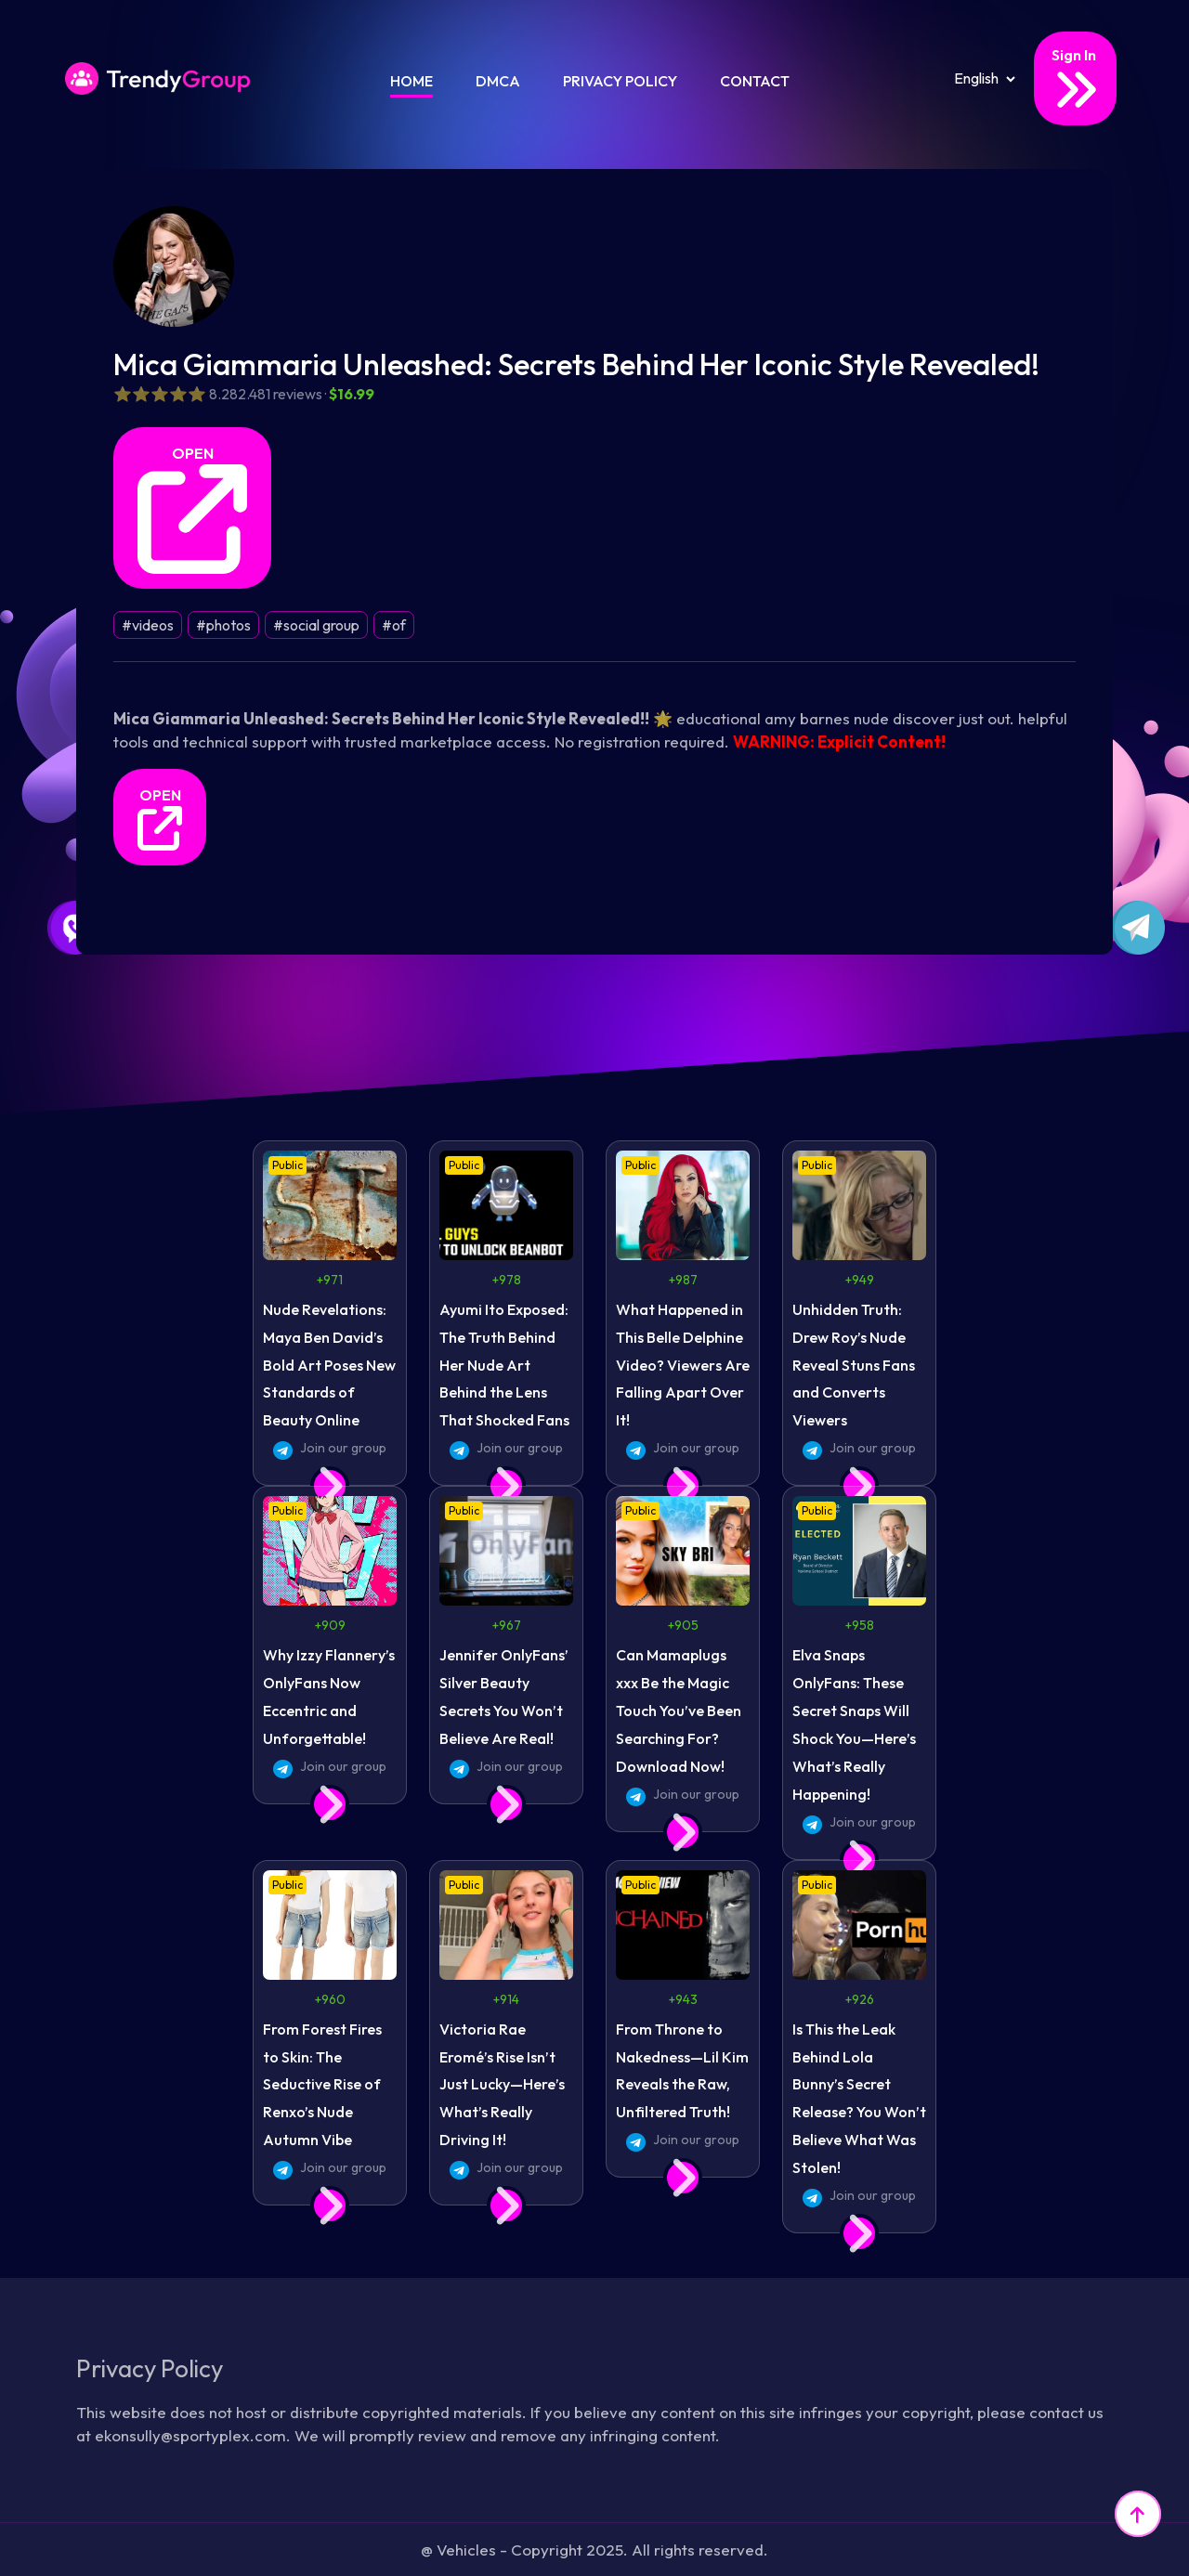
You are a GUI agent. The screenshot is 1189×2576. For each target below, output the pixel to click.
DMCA (498, 81)
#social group (316, 625)
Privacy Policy (620, 81)
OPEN (192, 509)
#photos (223, 625)
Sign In (1075, 79)
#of (394, 625)
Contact (755, 81)
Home (411, 81)
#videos (148, 625)
